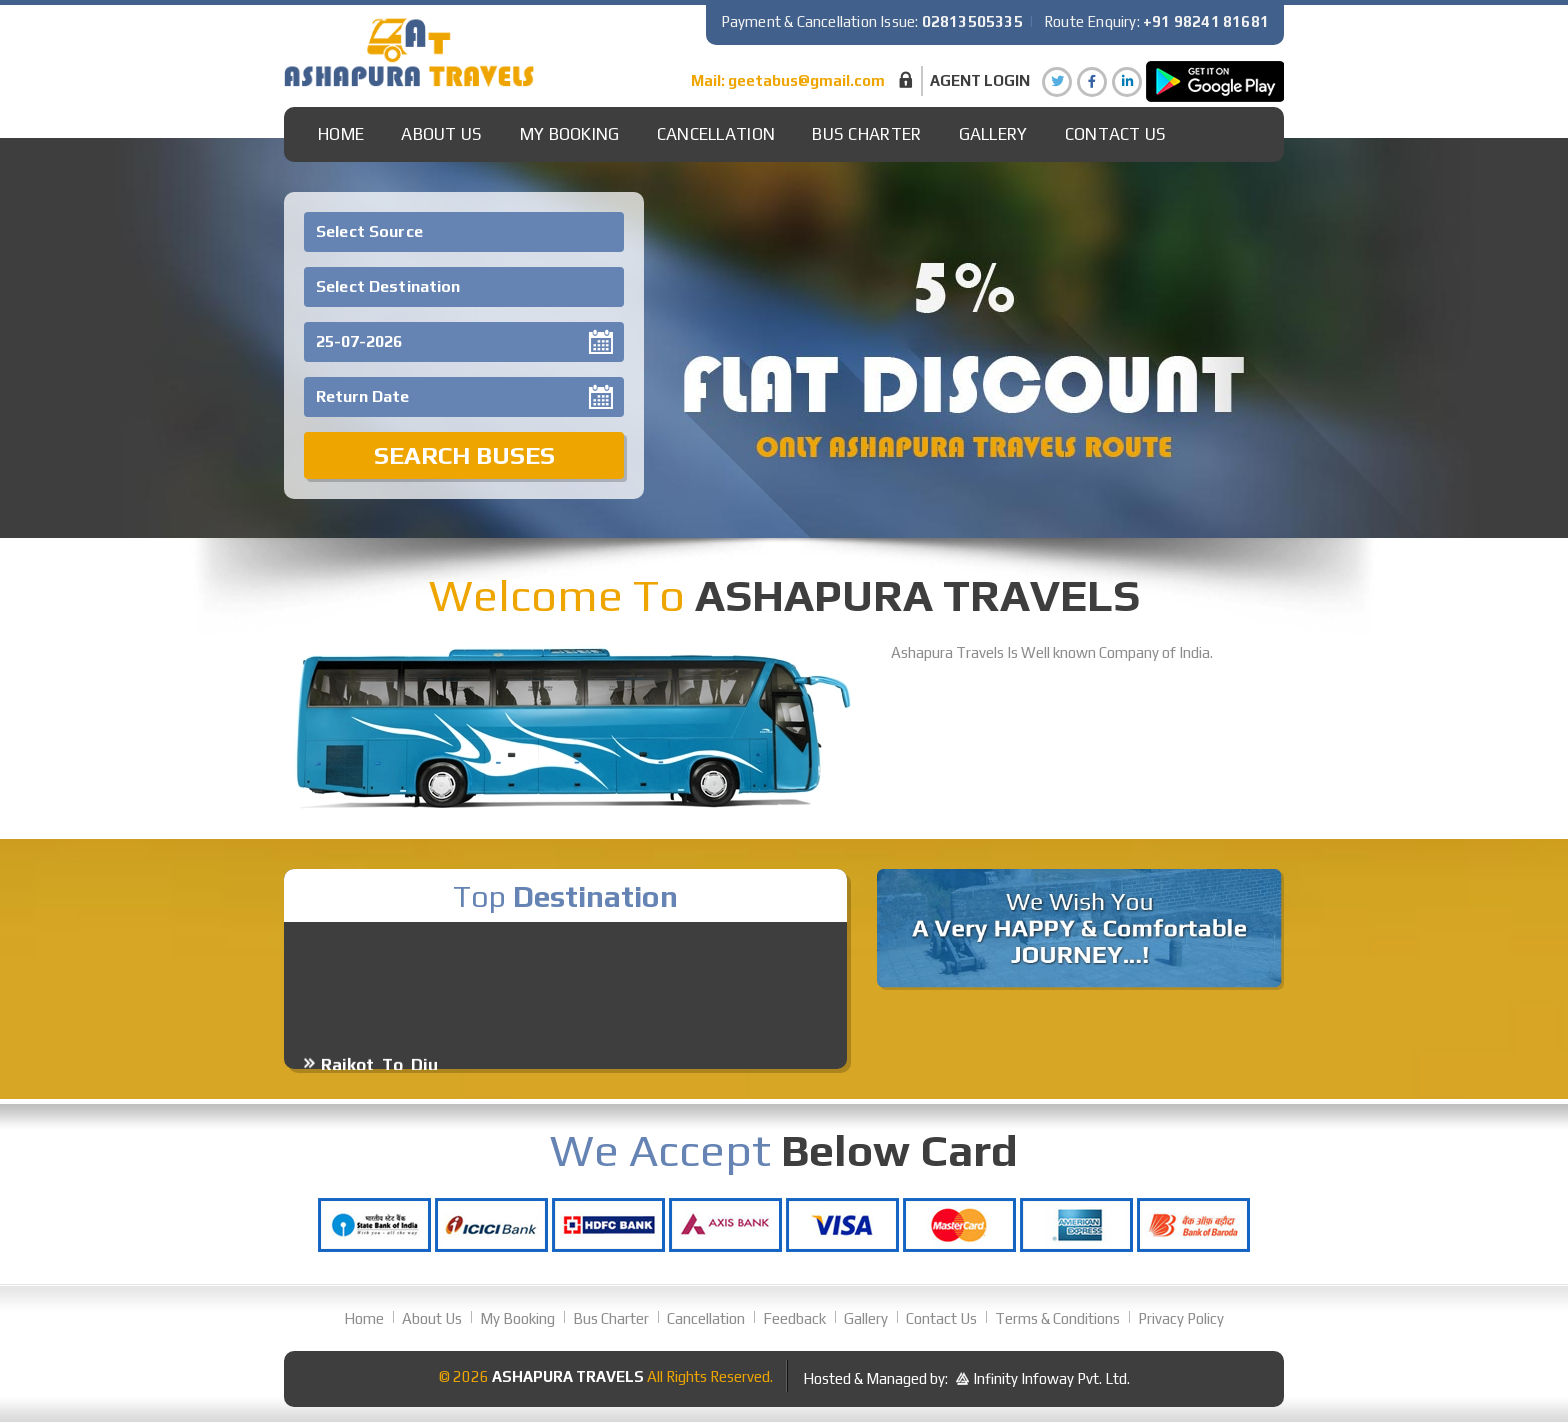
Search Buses (464, 455)
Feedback (794, 1318)
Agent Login (980, 80)
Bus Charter (866, 134)
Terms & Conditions (1057, 1318)
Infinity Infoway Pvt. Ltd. (1051, 1378)
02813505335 (972, 21)
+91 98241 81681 (1206, 21)
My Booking (570, 134)
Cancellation (716, 134)
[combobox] (464, 232)
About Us (441, 134)
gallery (993, 134)
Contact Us (1116, 134)
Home (341, 134)
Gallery (866, 1318)
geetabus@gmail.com (806, 80)
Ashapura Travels (568, 1376)
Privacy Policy (1181, 1318)
